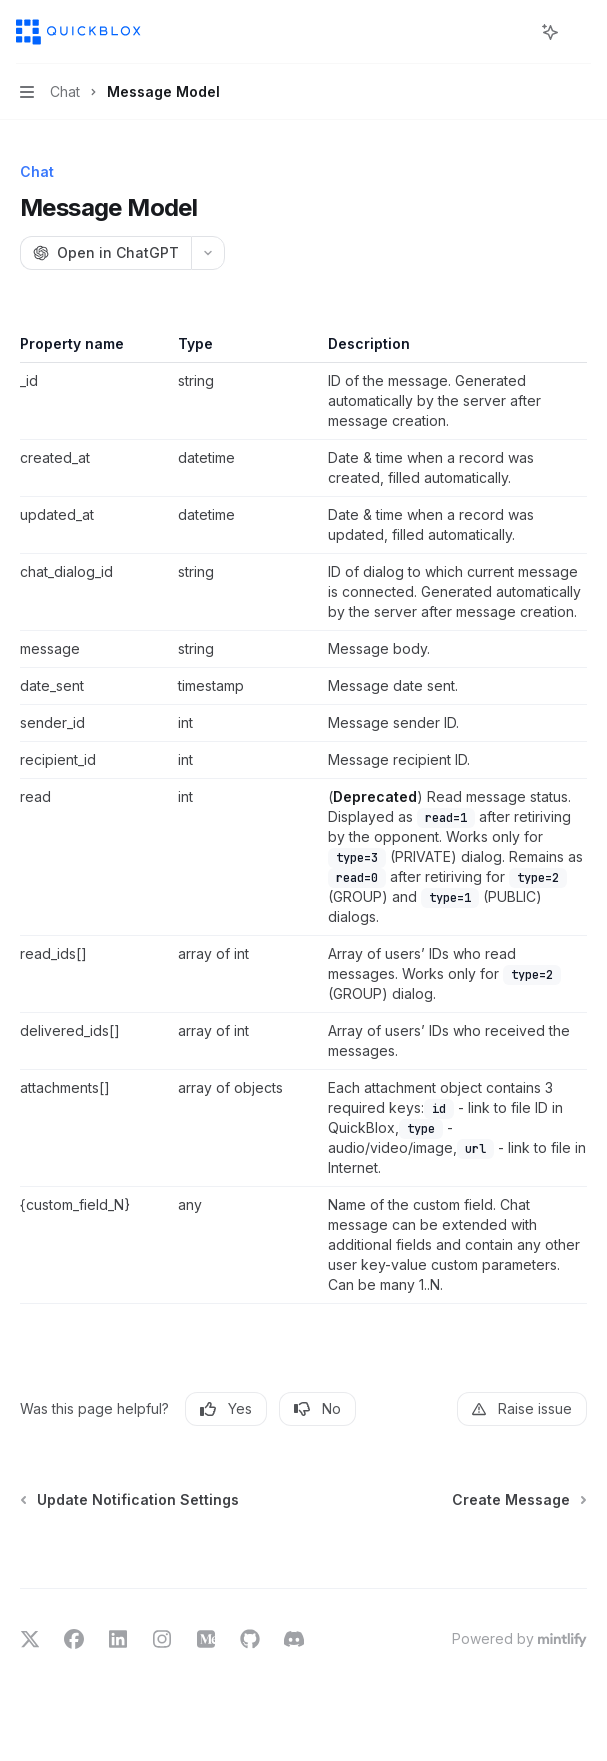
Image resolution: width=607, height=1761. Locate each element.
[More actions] (581, 32)
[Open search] (513, 32)
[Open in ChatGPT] (105, 253)
